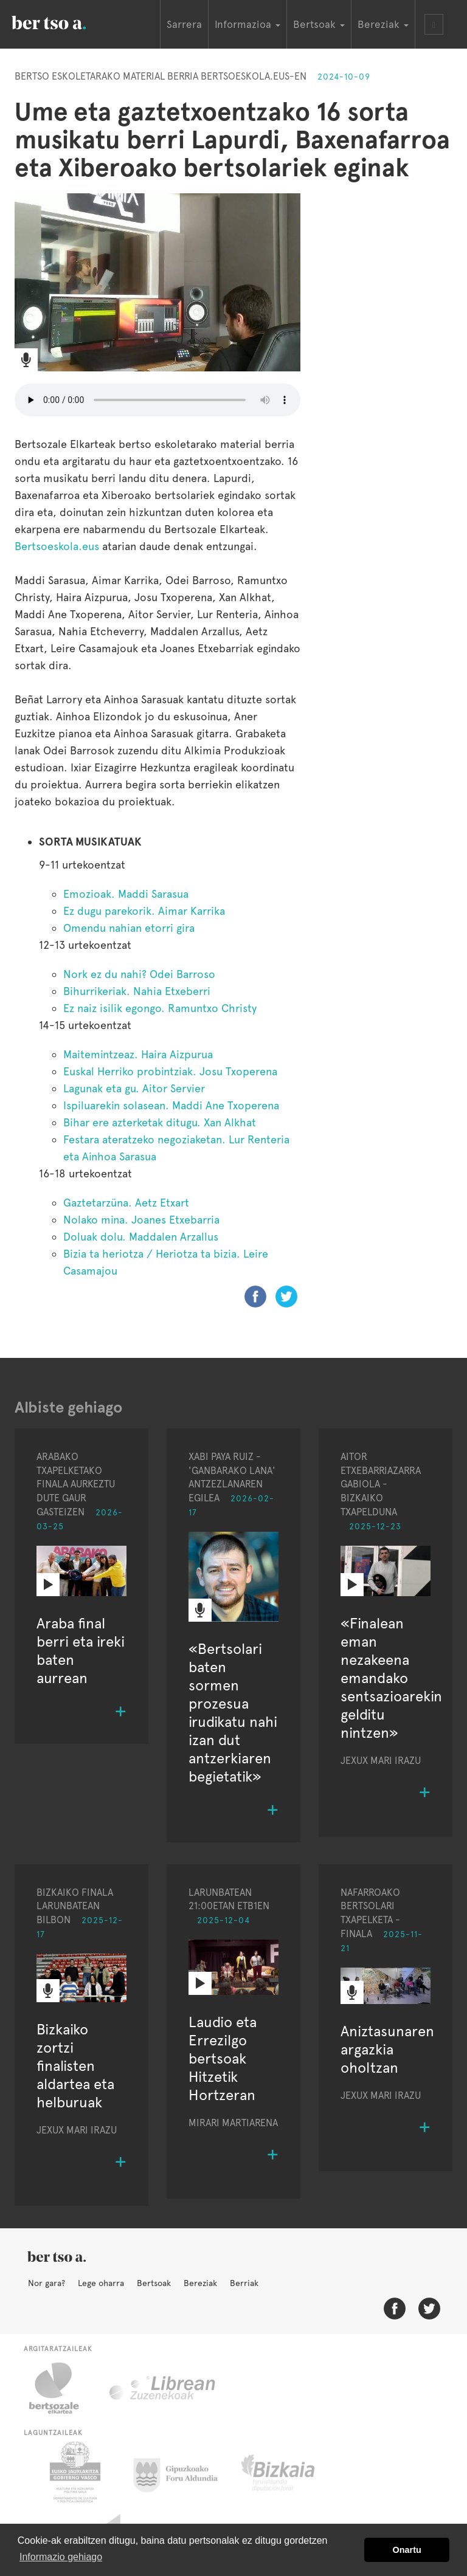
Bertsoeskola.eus (58, 546)
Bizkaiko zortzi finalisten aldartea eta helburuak (75, 2065)
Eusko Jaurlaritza (74, 2472)
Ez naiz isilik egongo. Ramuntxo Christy (160, 1008)
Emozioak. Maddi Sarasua (126, 893)
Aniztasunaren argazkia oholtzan (387, 2049)
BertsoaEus (66, 21)
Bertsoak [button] (319, 24)
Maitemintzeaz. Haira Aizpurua (138, 1054)
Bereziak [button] (383, 24)
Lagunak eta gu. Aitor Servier (134, 1088)
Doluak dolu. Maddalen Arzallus (140, 1236)
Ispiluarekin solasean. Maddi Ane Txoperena (171, 1105)
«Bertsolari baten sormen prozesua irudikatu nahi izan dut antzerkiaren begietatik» (233, 1712)
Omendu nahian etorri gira (129, 927)
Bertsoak (154, 2283)
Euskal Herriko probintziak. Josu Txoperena (170, 1071)
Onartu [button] (407, 2550)
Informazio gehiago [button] (60, 2557)
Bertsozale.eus (62, 2388)
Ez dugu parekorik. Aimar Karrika (144, 910)
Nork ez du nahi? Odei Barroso (139, 974)
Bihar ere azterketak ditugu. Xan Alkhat (159, 1122)
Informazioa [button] (247, 24)
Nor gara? (46, 2283)
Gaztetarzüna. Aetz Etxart (126, 1202)
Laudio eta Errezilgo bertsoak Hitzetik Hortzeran (223, 2058)
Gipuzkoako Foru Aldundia (183, 2472)
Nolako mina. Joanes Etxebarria (141, 1219)
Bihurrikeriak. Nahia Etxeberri (136, 991)
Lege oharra (101, 2283)
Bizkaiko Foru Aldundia (291, 2472)
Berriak (244, 2283)
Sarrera (184, 24)
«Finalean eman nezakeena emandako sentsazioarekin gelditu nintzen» (391, 1677)
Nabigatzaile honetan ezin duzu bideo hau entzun (157, 400)
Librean (163, 2388)
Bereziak (200, 2283)
